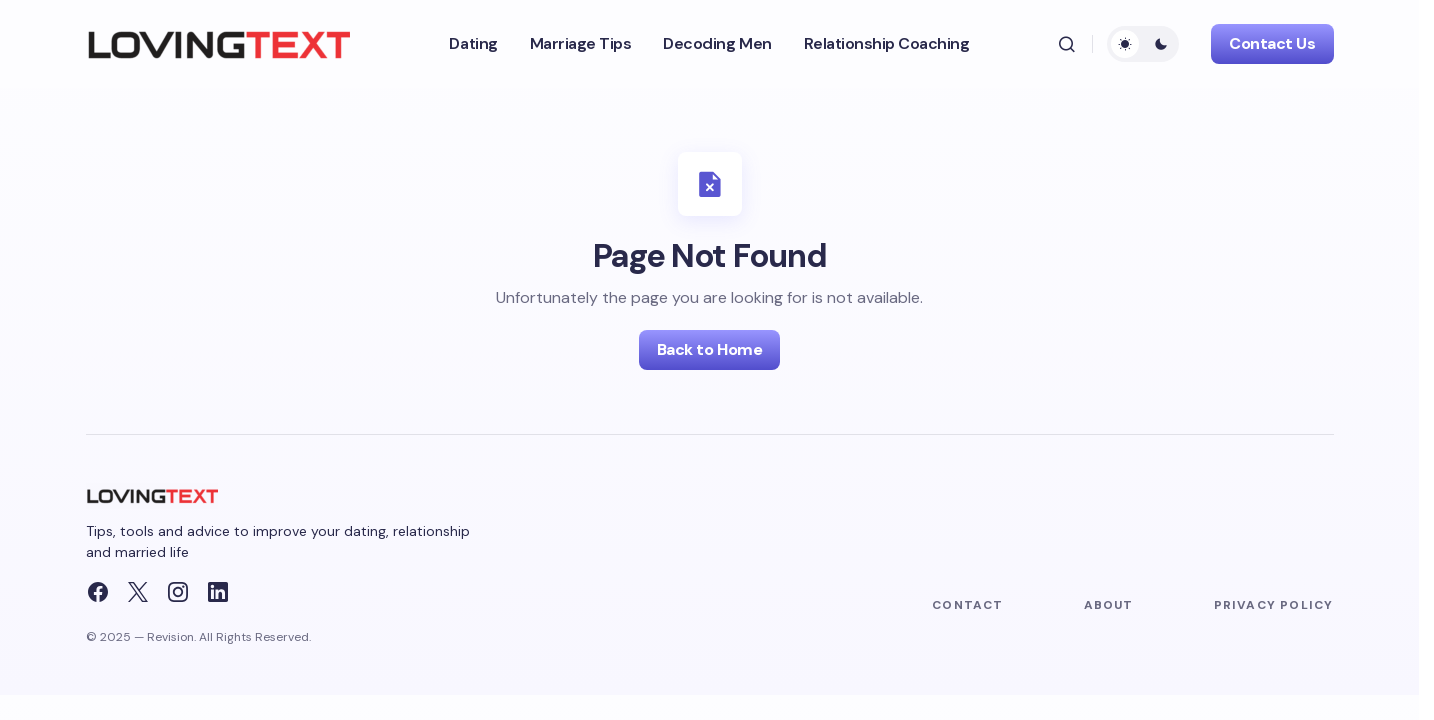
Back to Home (709, 349)
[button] (1067, 44)
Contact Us (1272, 43)
